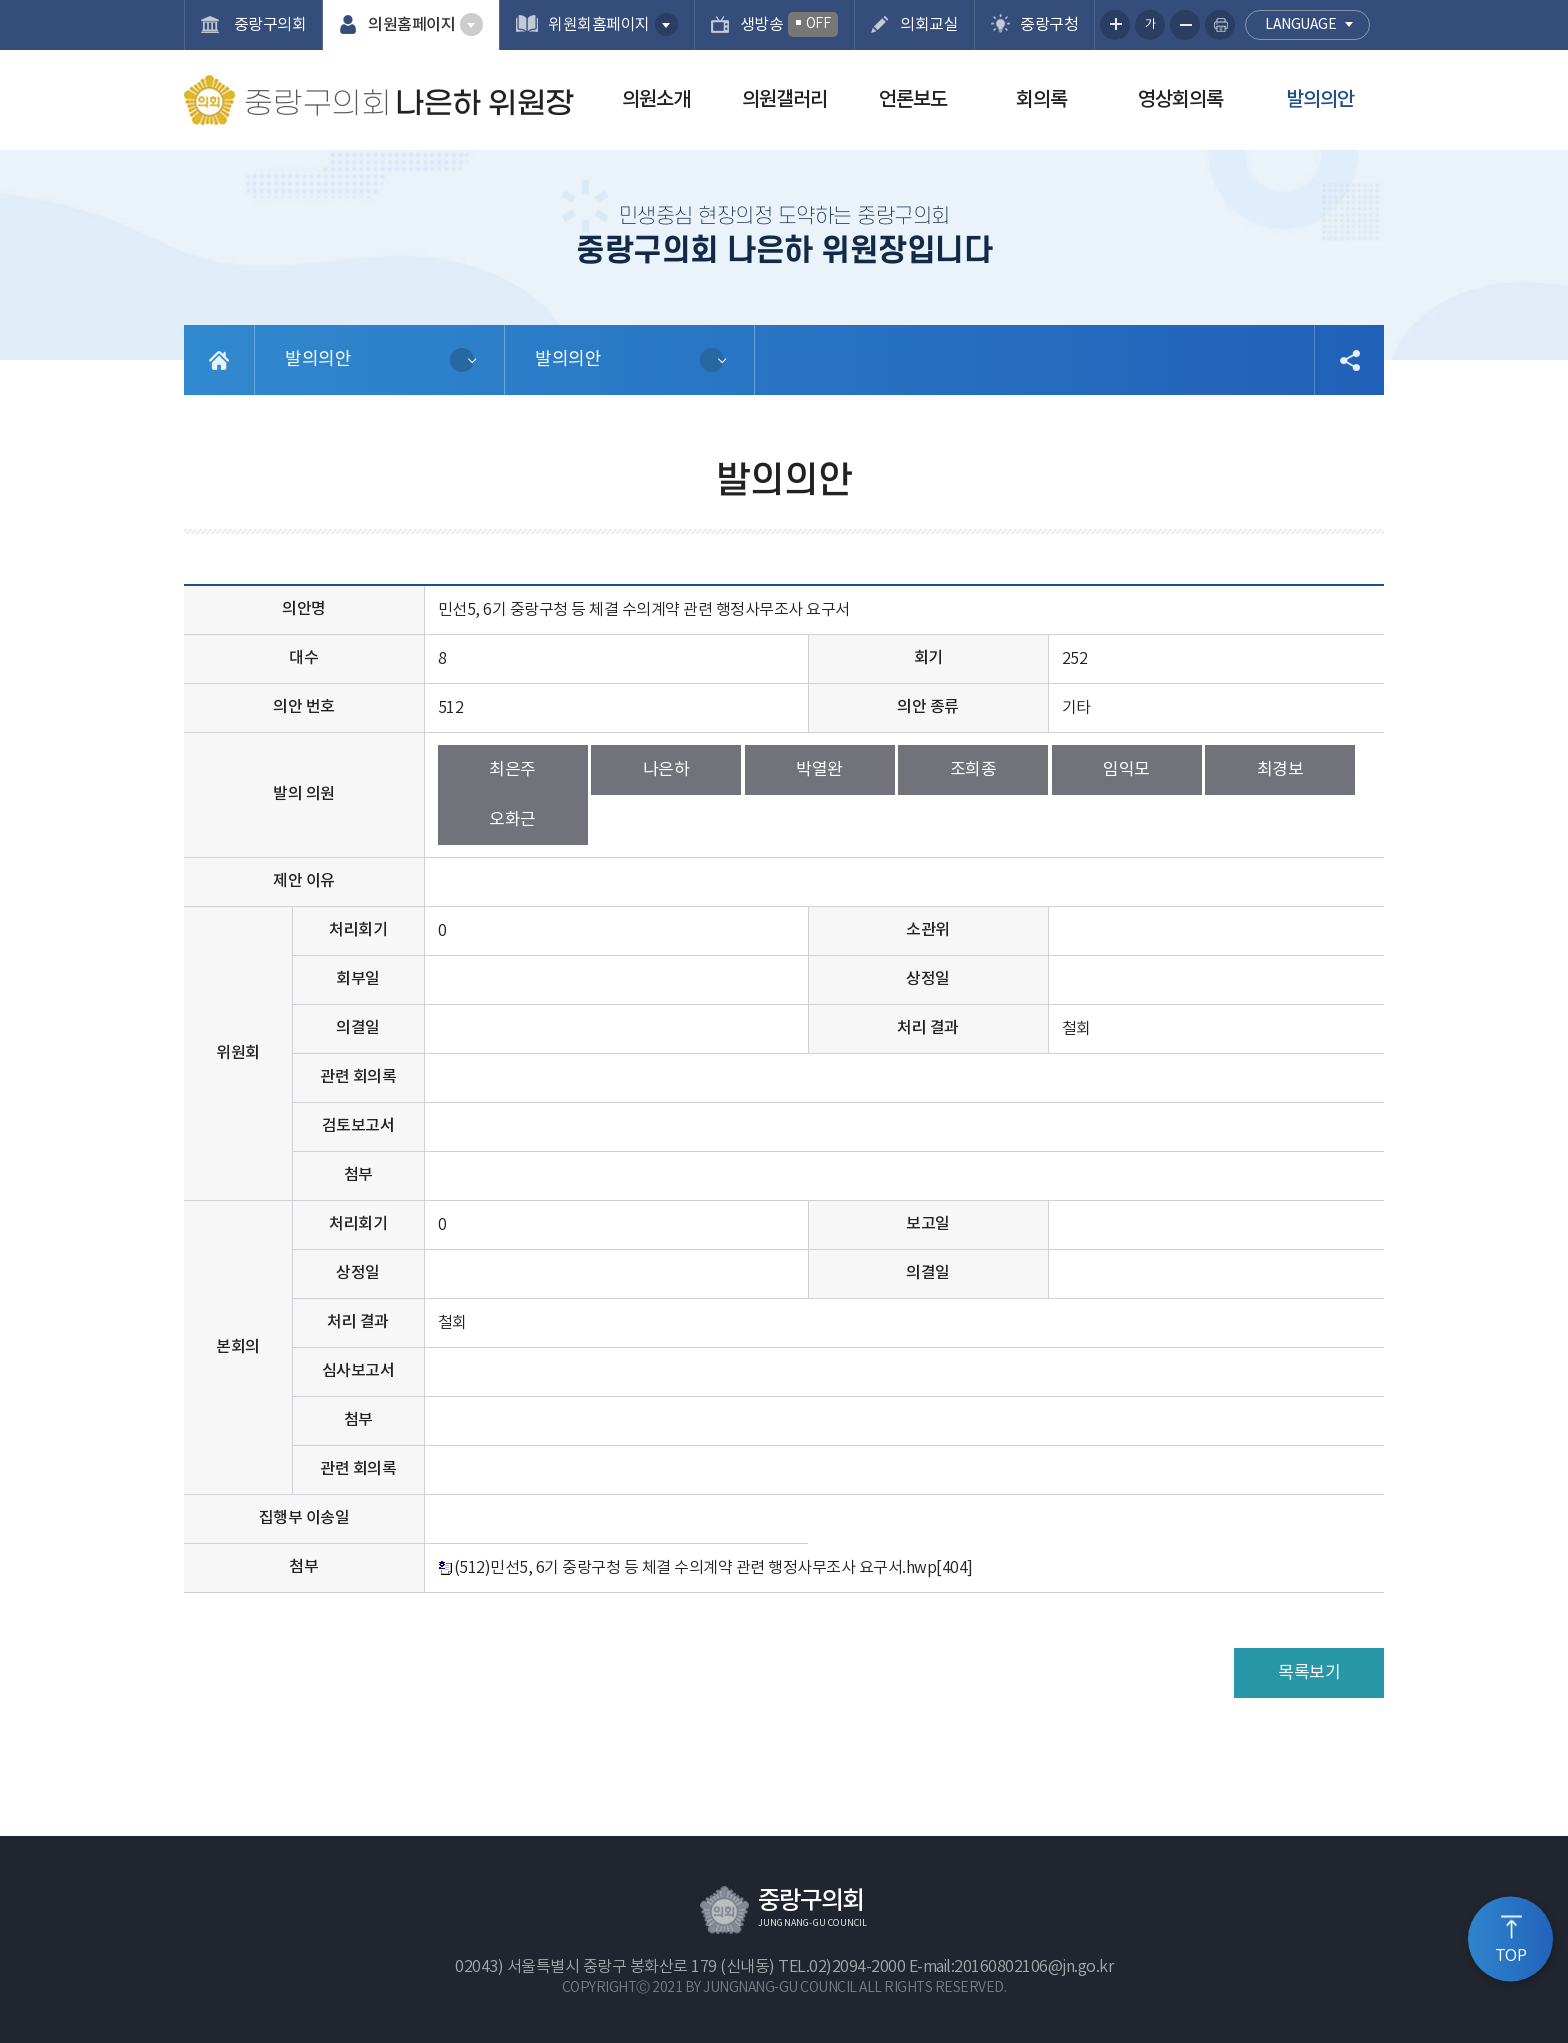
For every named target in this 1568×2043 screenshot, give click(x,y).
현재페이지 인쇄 (1220, 25)
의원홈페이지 (411, 25)
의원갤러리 (784, 100)
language (1300, 25)
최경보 (1280, 770)
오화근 (512, 820)
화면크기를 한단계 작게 (1185, 25)
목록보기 (1309, 1673)
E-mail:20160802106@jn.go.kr (1011, 1967)
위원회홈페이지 (599, 25)
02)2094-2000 (857, 1967)
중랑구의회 (268, 25)
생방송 (789, 24)
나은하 (666, 770)
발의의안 (1320, 100)
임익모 (1126, 770)
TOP (1511, 1956)
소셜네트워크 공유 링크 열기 (1349, 360)
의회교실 (929, 25)
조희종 (973, 770)
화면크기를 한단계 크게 (1115, 25)
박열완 (819, 770)
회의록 (1041, 100)
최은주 (512, 770)
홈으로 (219, 360)
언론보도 (913, 100)
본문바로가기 (0, 0)
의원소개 (656, 100)
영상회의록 (1180, 100)
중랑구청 (1049, 25)
